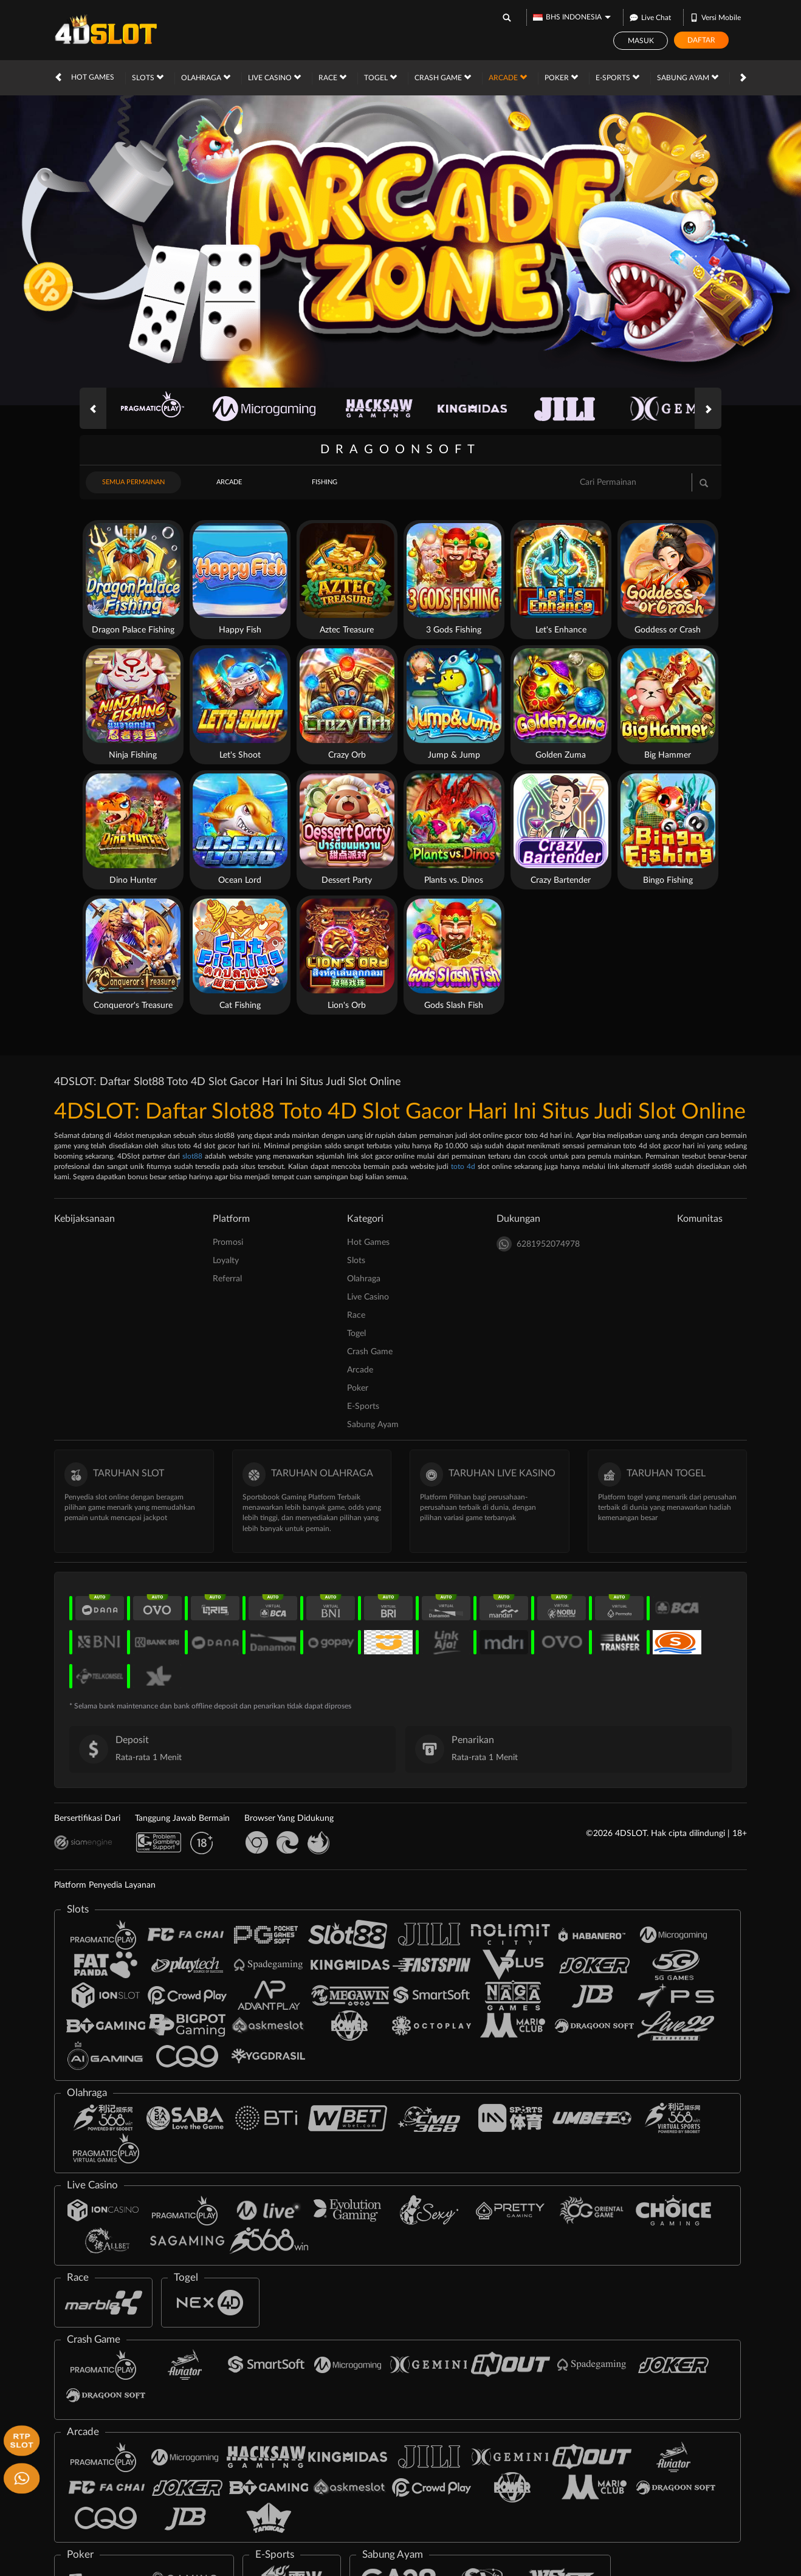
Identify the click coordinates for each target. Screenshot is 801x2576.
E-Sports (617, 77)
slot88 (192, 1156)
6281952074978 (538, 1244)
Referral (227, 1279)
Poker (561, 77)
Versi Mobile (715, 16)
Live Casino (274, 77)
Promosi (228, 1242)
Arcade (508, 77)
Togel (380, 77)
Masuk (641, 40)
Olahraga (205, 77)
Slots (147, 77)
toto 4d (463, 1166)
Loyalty (226, 1260)
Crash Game (442, 77)
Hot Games (92, 77)
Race (332, 77)
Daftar (701, 40)
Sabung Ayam (687, 77)
